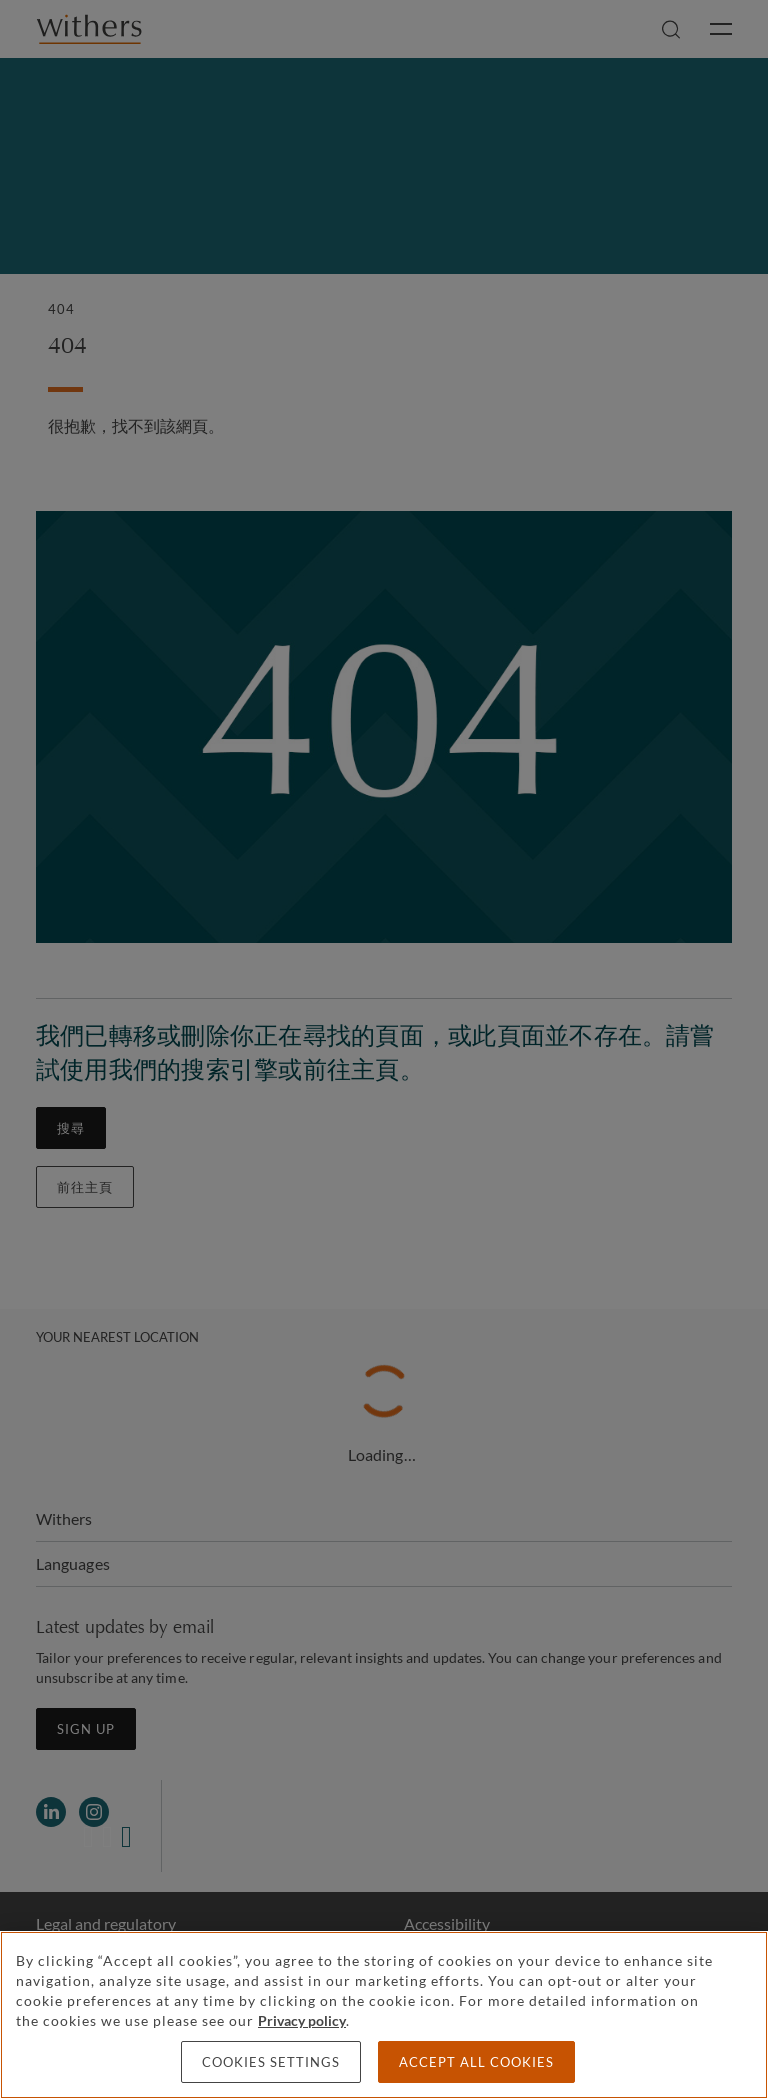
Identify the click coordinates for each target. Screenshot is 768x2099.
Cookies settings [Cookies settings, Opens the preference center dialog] (271, 2062)
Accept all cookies (476, 2062)
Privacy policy (302, 2020)
